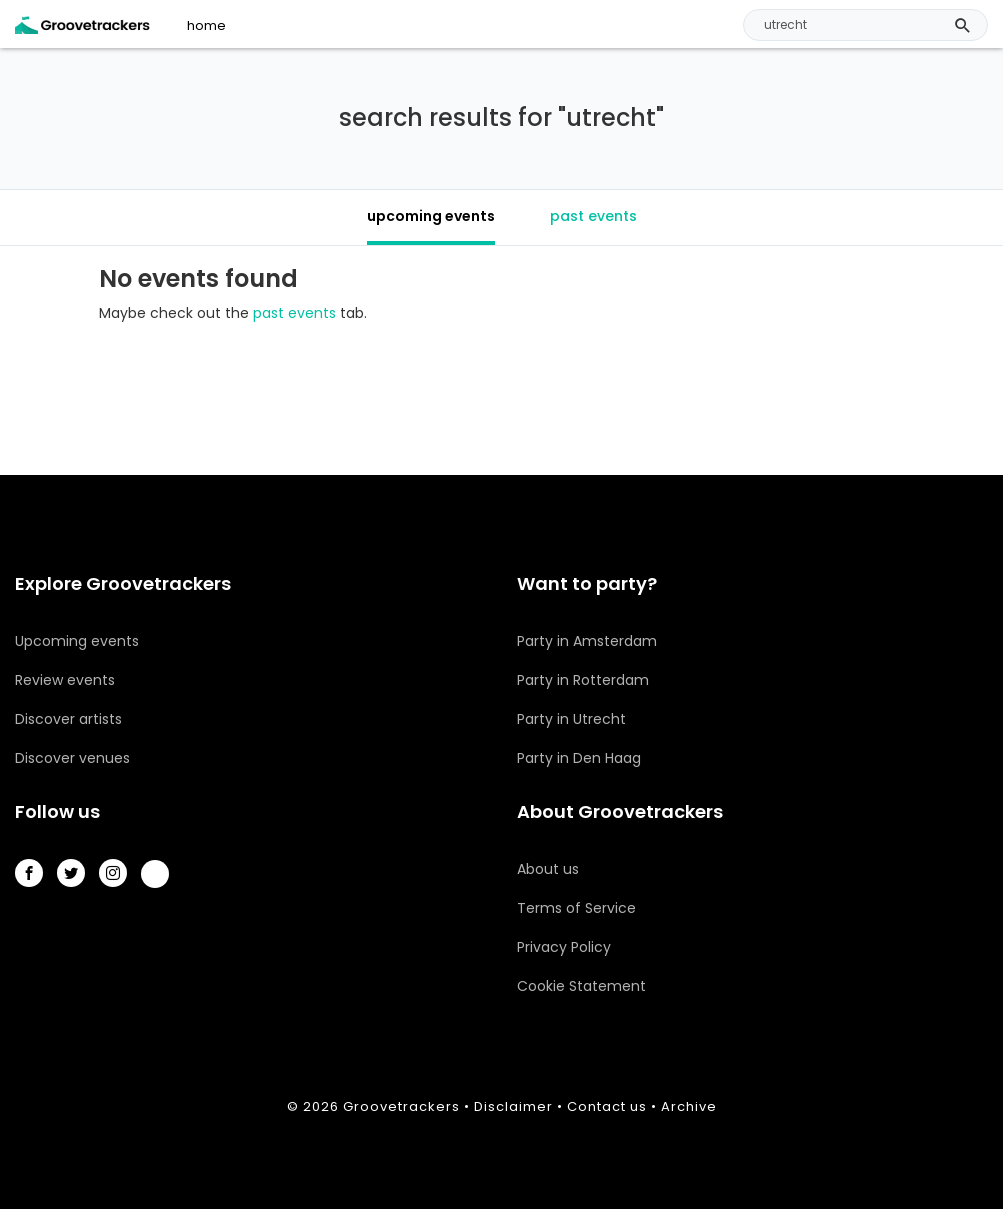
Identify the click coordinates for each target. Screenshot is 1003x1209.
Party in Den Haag (579, 758)
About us (548, 869)
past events (593, 216)
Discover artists (68, 719)
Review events (65, 680)
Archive (689, 1106)
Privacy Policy (564, 947)
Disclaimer (513, 1106)
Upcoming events (77, 641)
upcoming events (431, 216)
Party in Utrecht (571, 719)
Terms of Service (576, 908)
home (206, 26)
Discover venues (72, 758)
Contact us (607, 1106)
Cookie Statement (581, 986)
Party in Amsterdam (587, 641)
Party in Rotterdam (583, 680)
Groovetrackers (401, 1106)
